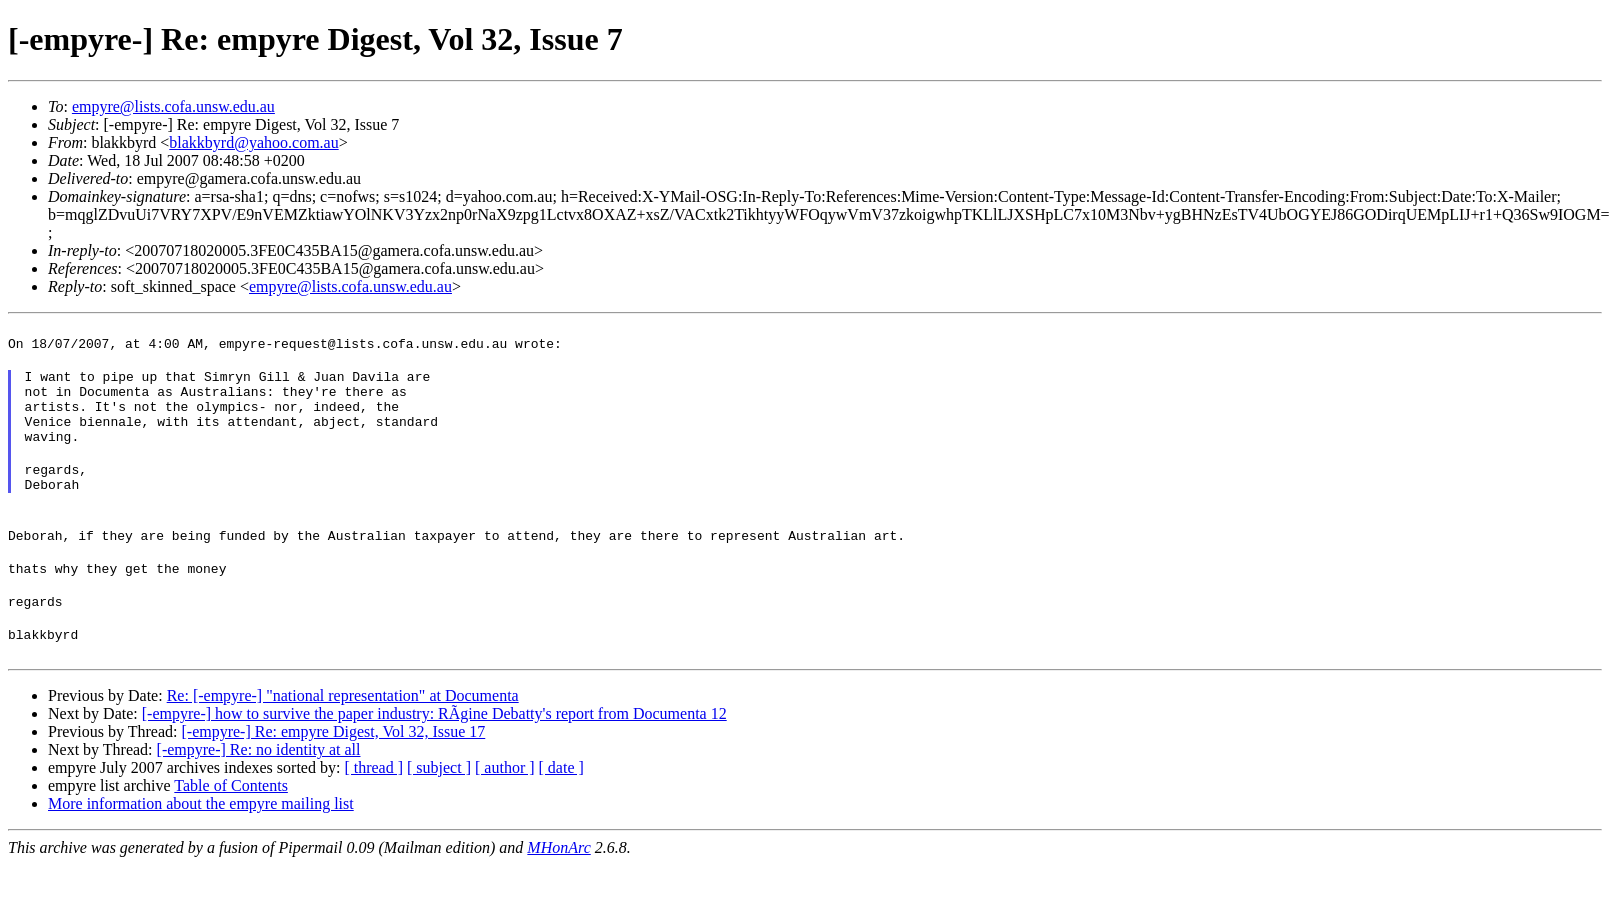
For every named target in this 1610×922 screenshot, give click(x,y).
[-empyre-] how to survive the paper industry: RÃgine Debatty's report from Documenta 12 (434, 752)
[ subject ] (439, 806)
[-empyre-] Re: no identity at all (259, 788)
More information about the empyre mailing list (201, 842)
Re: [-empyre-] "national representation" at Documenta (343, 734)
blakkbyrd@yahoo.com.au (253, 142)
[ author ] (505, 806)
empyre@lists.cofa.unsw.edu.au (173, 106)
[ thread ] (373, 806)
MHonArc (558, 886)
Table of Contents (231, 824)
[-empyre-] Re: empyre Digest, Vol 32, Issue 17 (333, 770)
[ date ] (561, 806)
